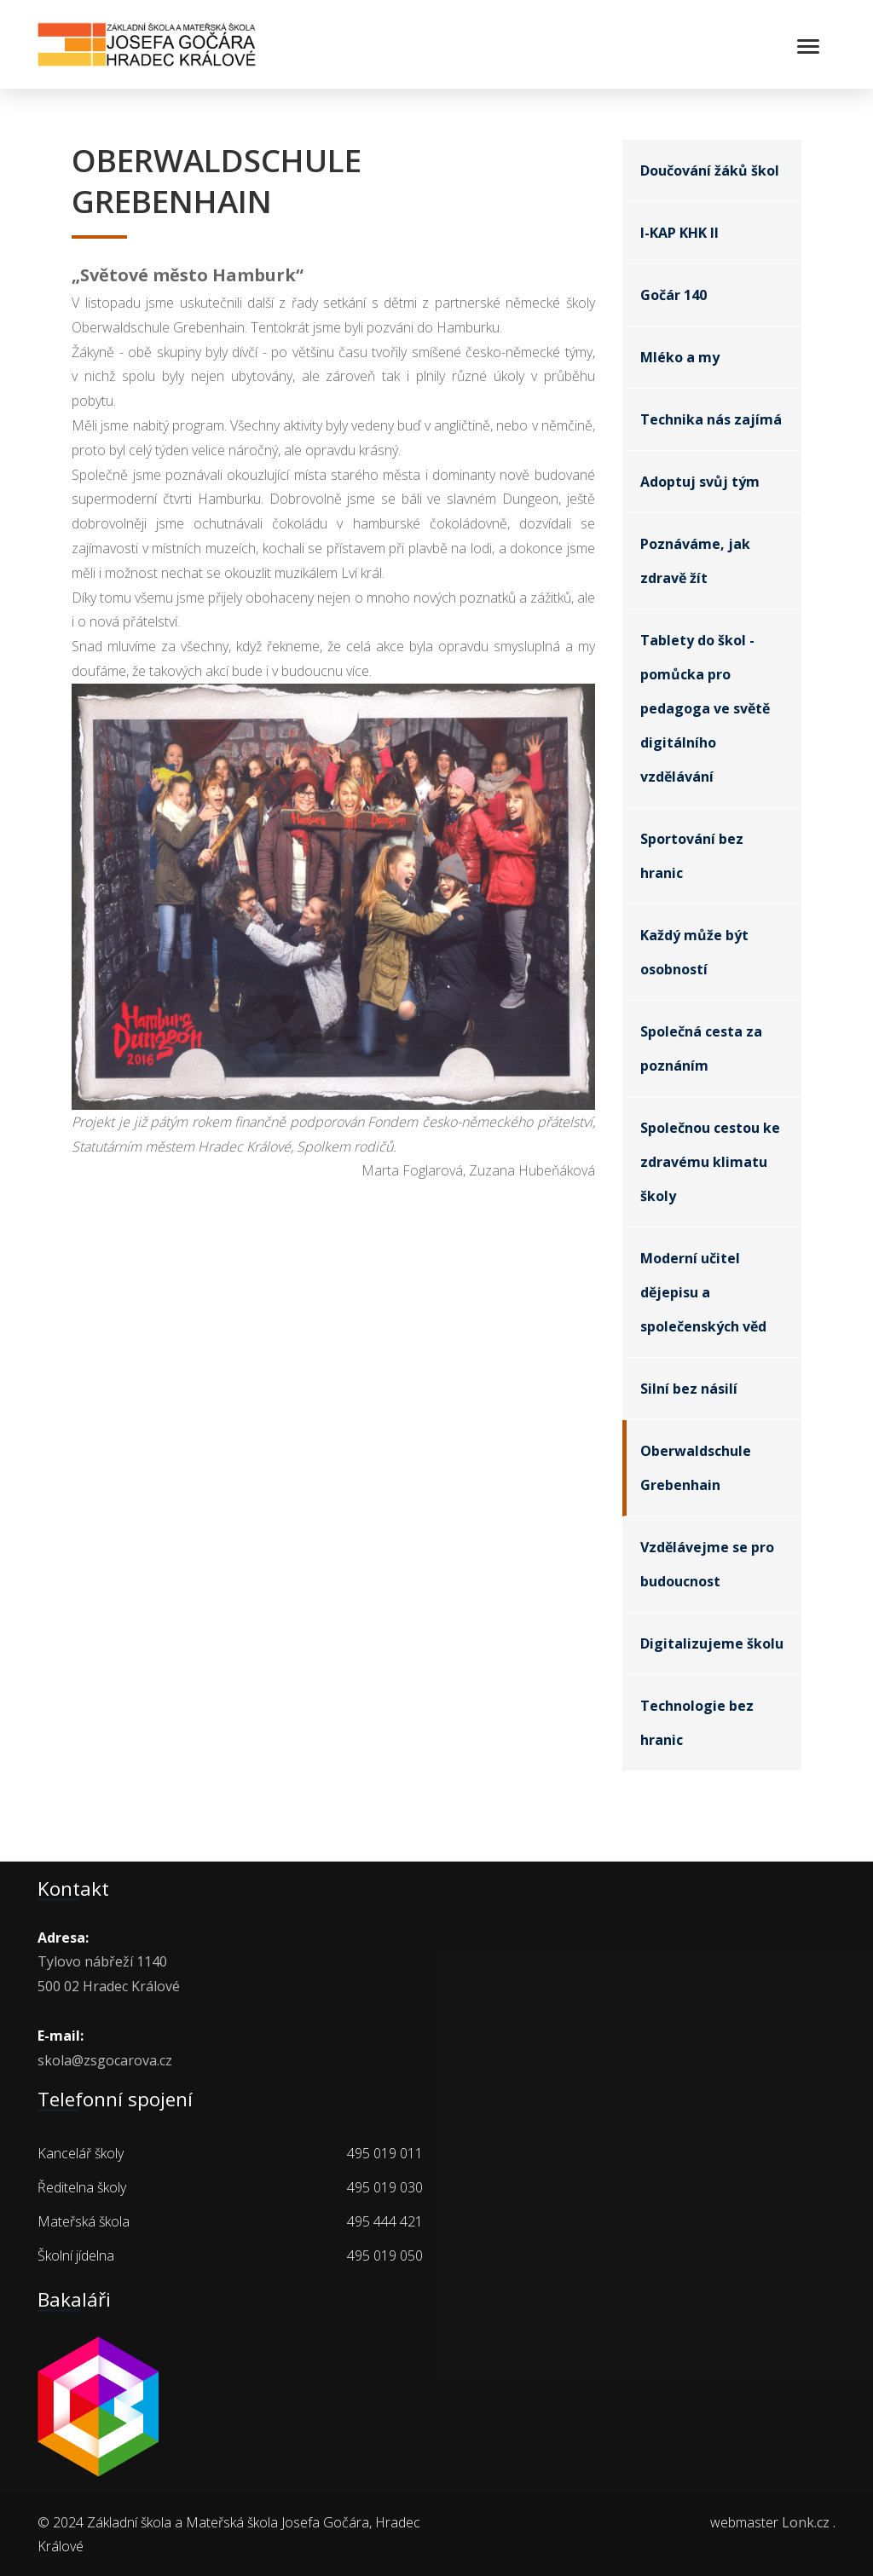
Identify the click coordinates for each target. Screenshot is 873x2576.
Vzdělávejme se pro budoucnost (707, 1564)
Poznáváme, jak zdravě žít (695, 560)
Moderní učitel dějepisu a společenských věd (703, 1292)
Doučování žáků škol (709, 170)
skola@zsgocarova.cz (105, 2060)
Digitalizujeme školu (711, 1643)
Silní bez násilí (688, 1388)
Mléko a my (680, 357)
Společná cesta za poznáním (701, 1048)
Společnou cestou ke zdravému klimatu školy (710, 1161)
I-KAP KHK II (679, 232)
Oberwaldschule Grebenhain (695, 1467)
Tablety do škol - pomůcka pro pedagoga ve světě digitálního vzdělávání (705, 708)
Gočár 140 (673, 295)
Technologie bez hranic (697, 1722)
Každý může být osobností (694, 952)
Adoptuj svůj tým (700, 481)
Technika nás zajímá (711, 419)
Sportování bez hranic (691, 855)
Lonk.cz (806, 2522)
